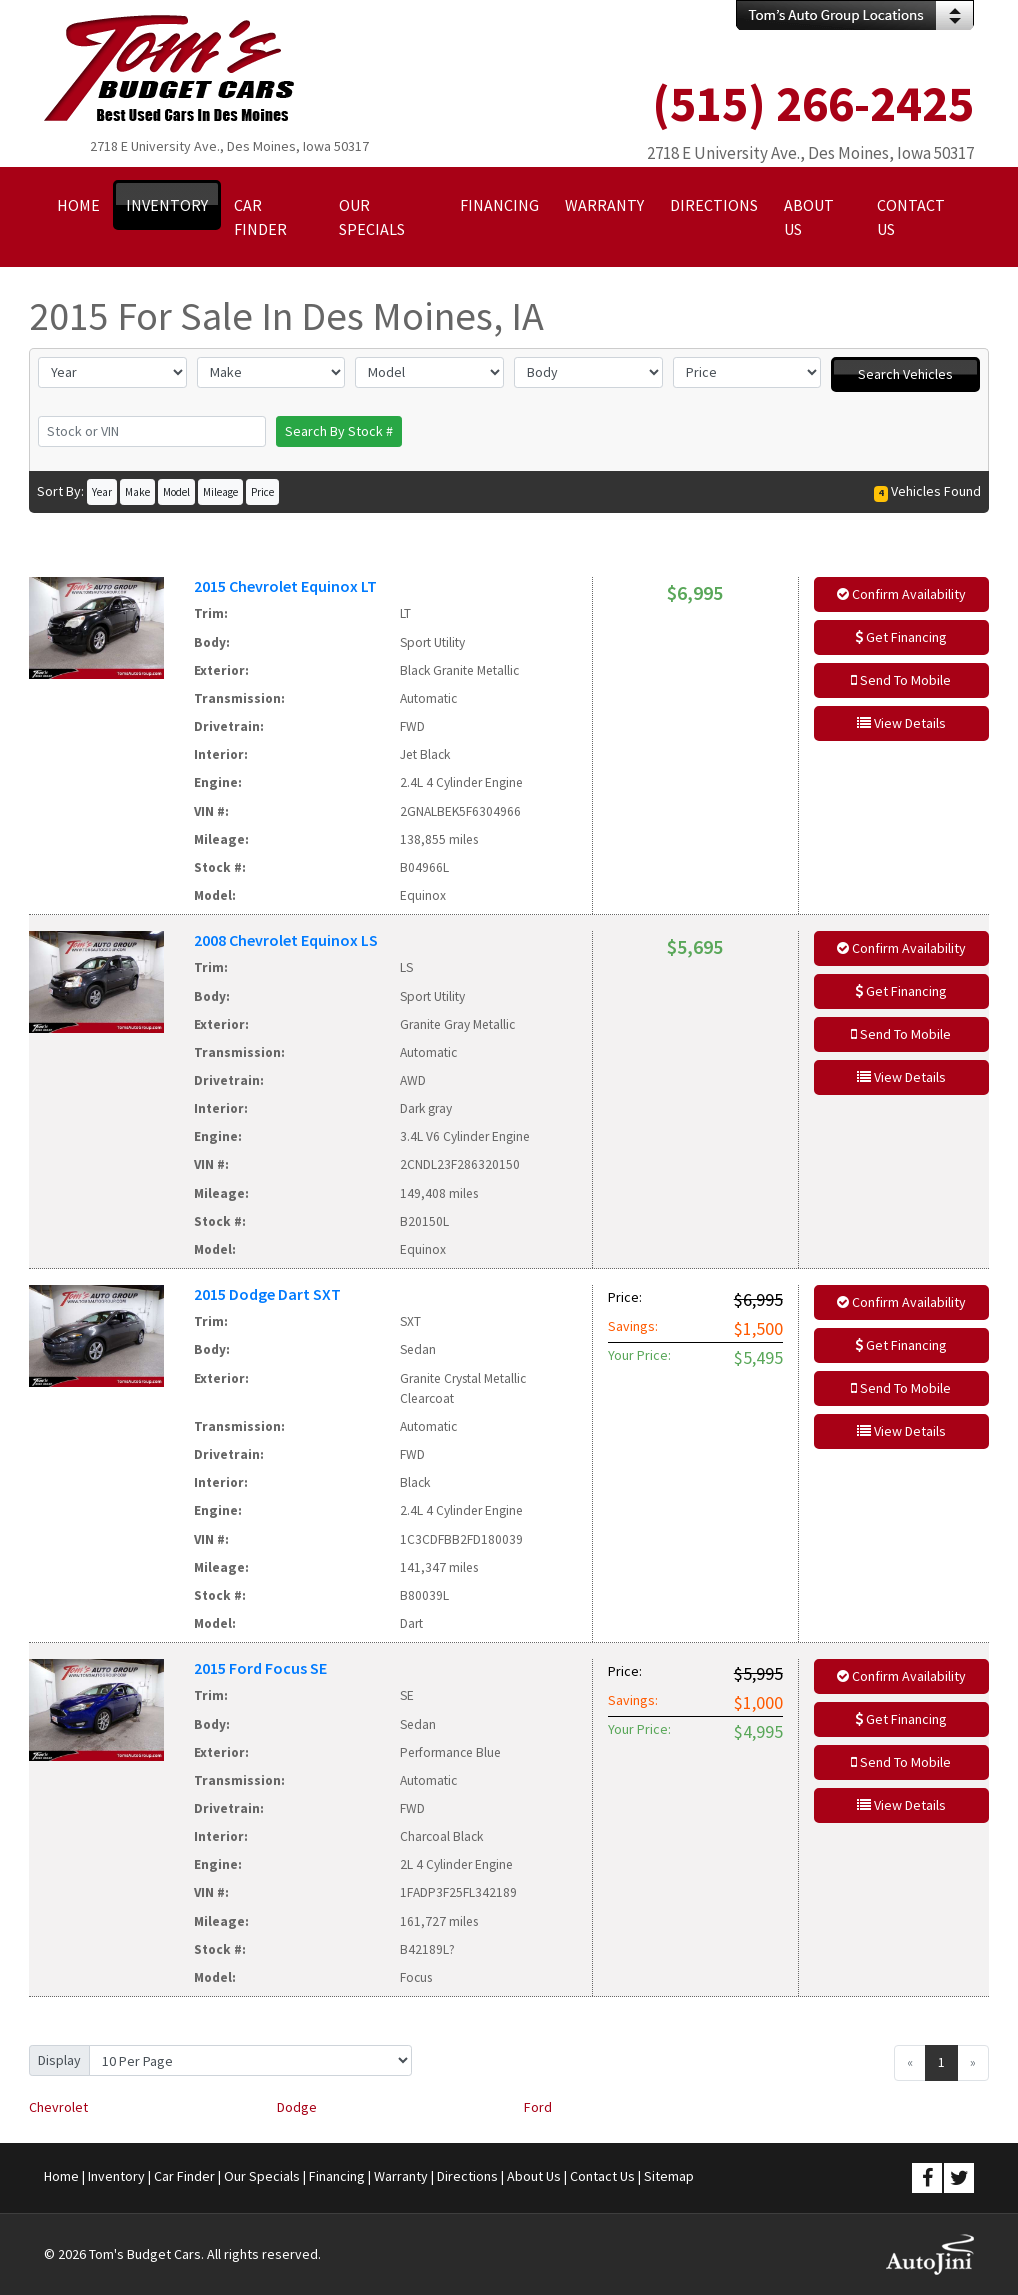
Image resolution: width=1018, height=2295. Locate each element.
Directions (467, 2176)
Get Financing (901, 637)
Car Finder (184, 2176)
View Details (901, 723)
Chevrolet (58, 2107)
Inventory (116, 2176)
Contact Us (602, 2176)
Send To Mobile (901, 680)
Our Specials (262, 2176)
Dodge (297, 2107)
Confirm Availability (901, 594)
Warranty (401, 2176)
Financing (337, 2176)
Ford (538, 2107)
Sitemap (669, 2176)
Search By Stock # (339, 431)
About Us (534, 2176)
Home (61, 2176)
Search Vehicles (905, 374)
